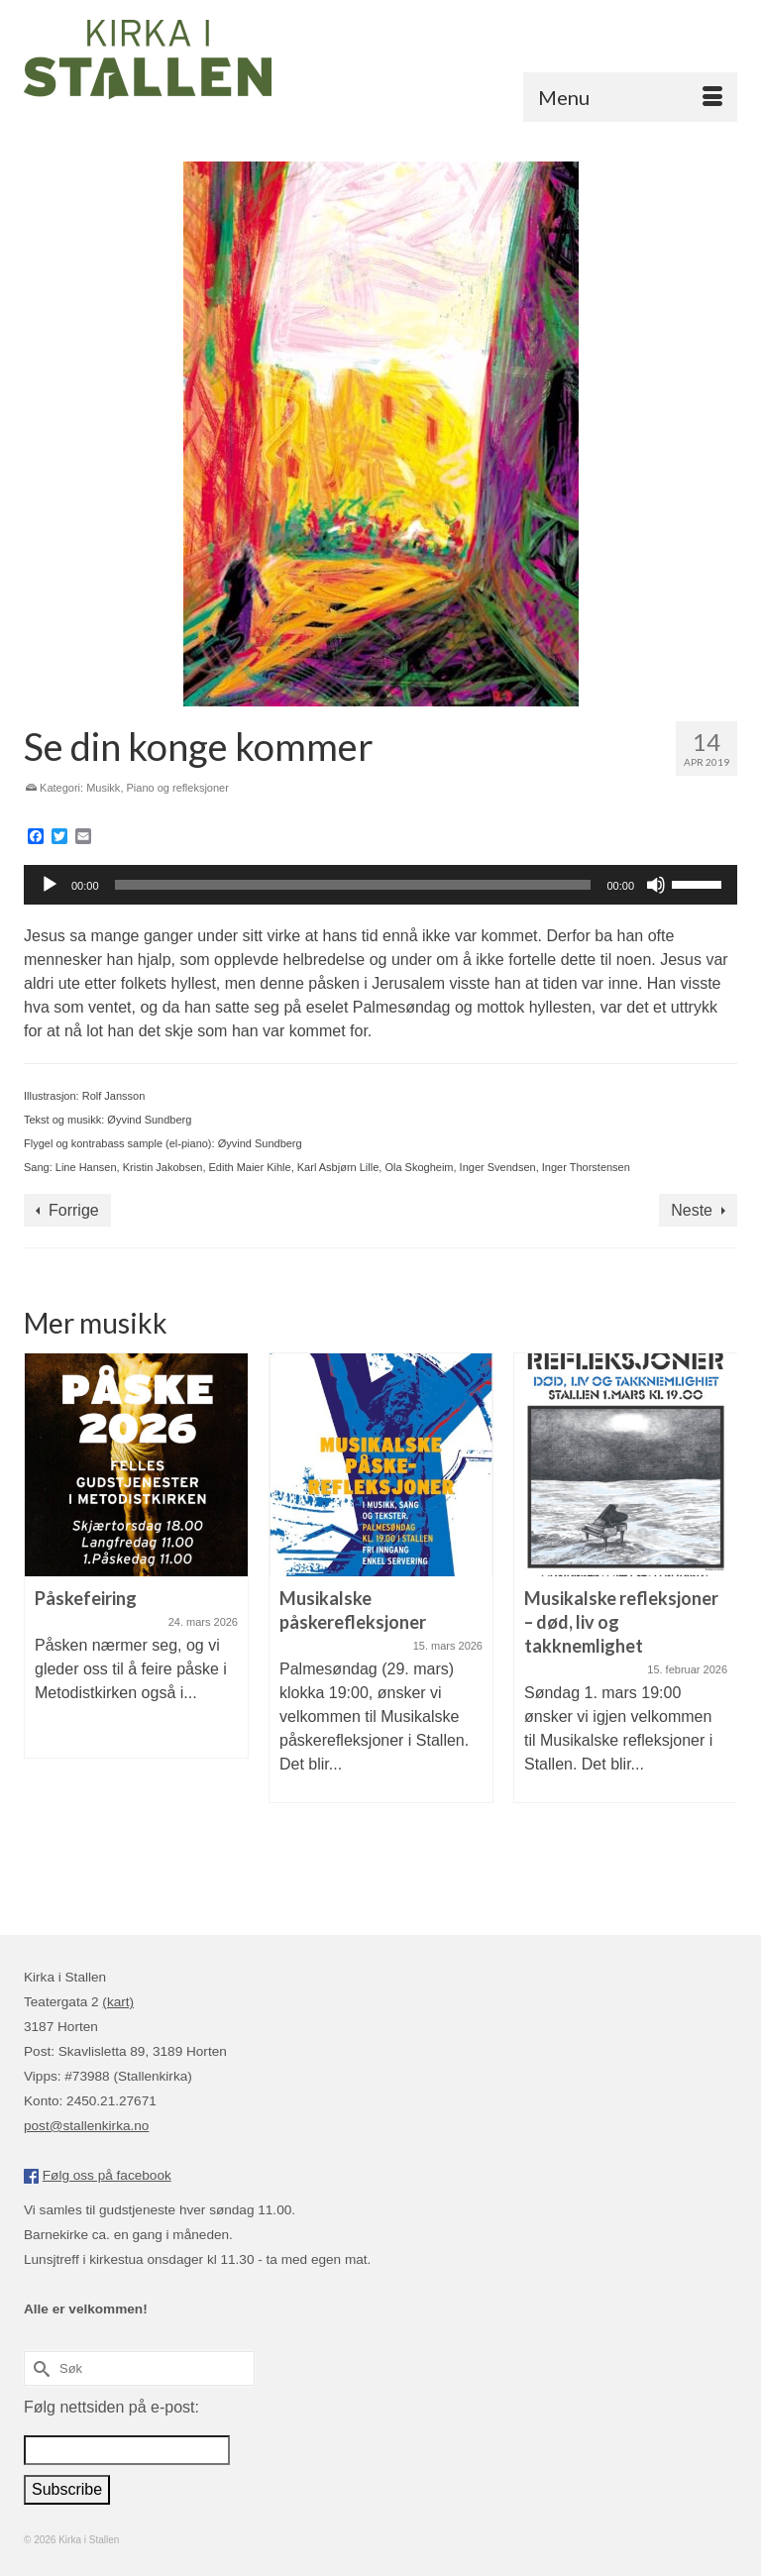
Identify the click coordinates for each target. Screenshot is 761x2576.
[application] (380, 885)
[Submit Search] (39, 2368)
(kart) (118, 2001)
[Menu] (630, 97)
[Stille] (656, 885)
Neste (691, 1210)
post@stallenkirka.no (86, 2125)
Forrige (74, 1210)
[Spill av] (49, 885)
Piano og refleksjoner (178, 788)
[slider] (353, 885)
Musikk (103, 788)
